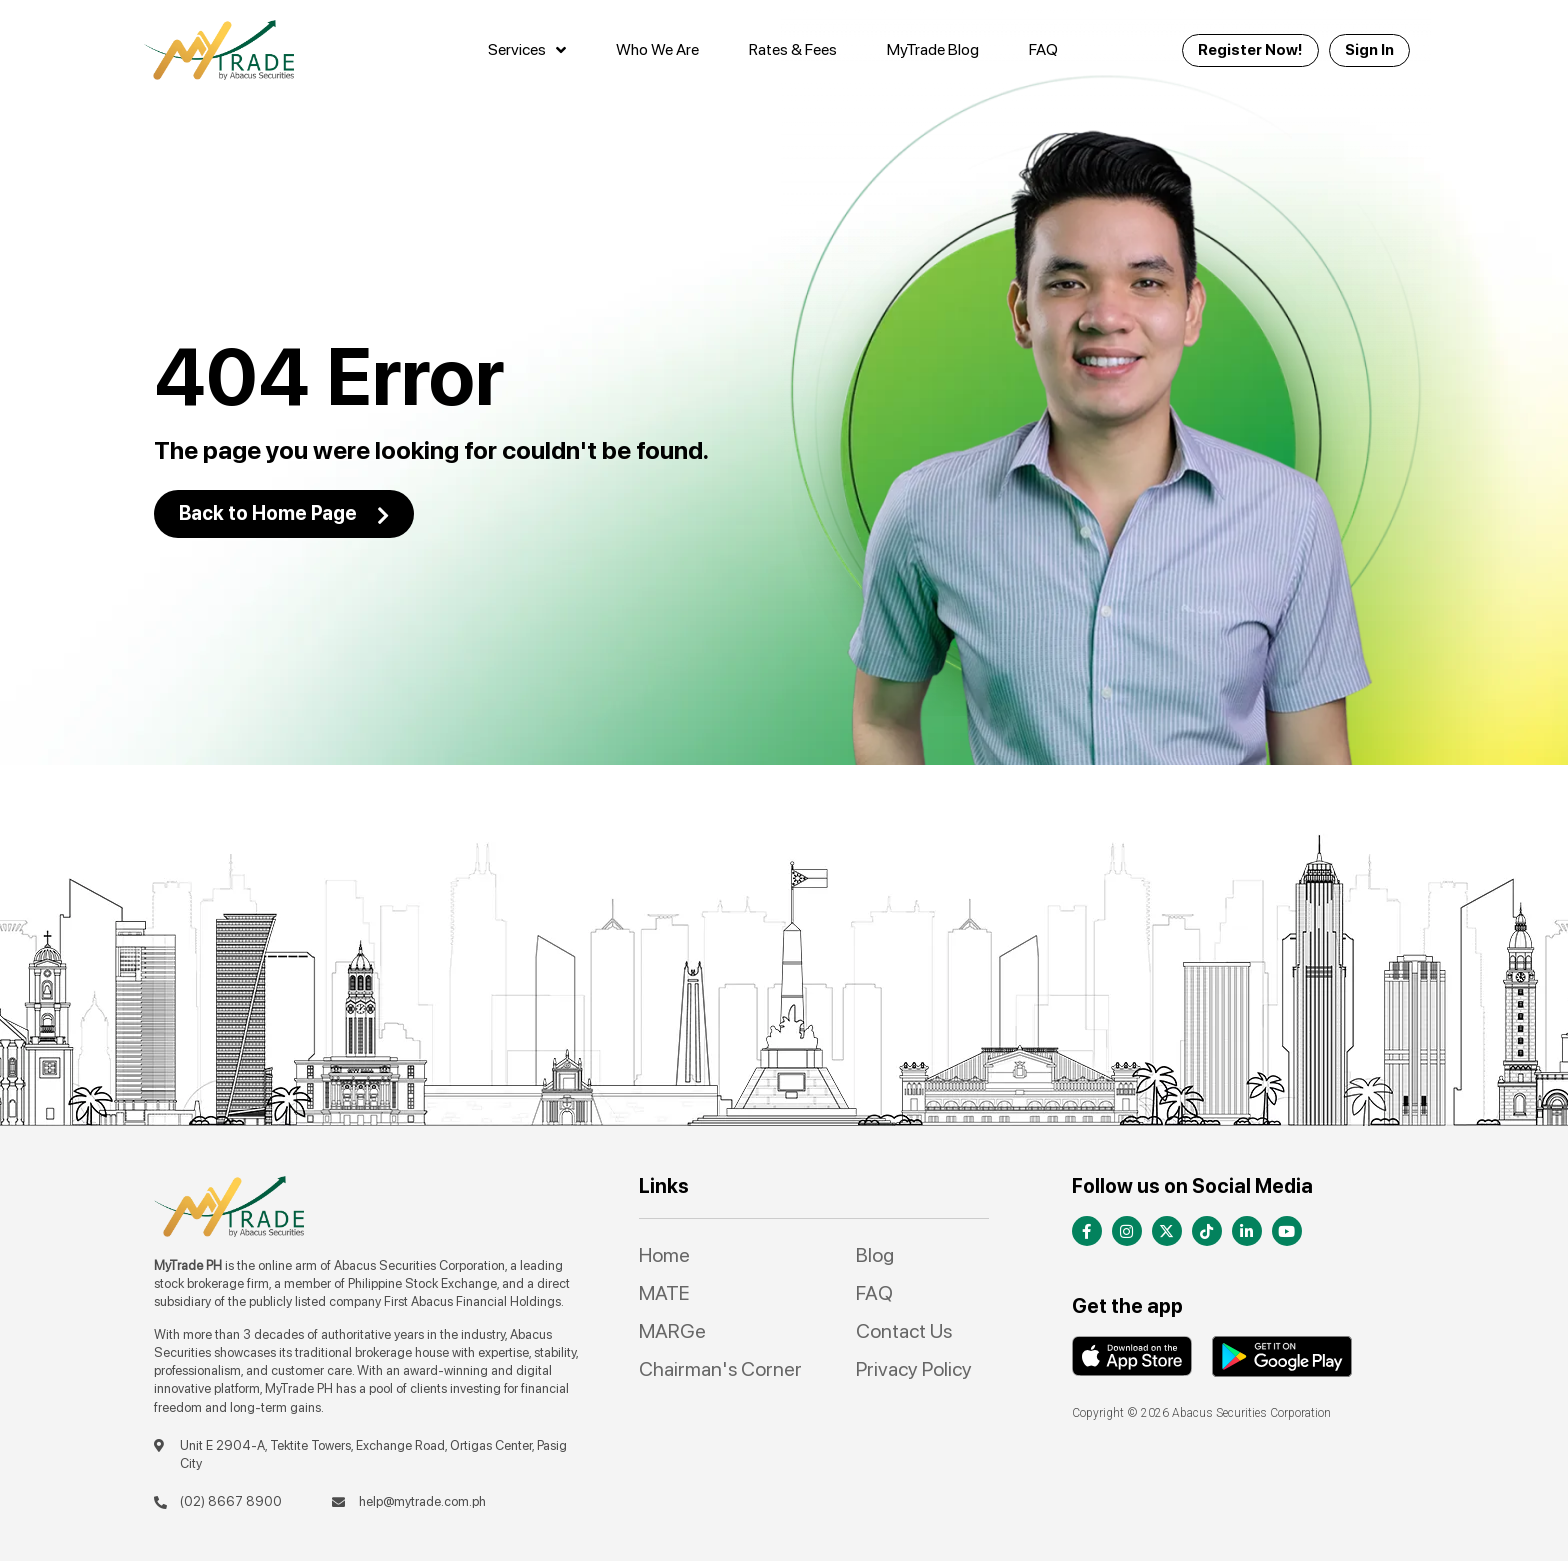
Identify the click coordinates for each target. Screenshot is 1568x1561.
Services (527, 50)
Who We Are (657, 49)
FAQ (1043, 49)
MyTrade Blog (933, 49)
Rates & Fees (793, 49)
